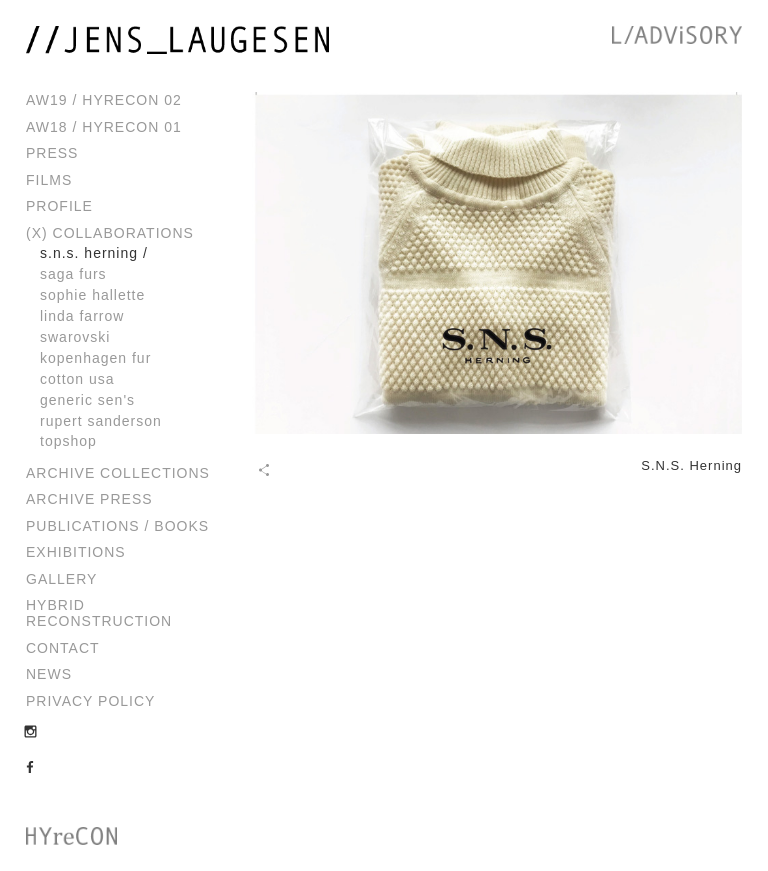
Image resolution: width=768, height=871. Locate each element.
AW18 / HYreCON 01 (104, 127)
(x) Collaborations (110, 233)
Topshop (68, 441)
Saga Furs (73, 274)
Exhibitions (76, 552)
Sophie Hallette (92, 295)
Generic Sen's (87, 400)
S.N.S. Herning (89, 253)
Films (49, 180)
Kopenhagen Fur (95, 358)
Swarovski (75, 337)
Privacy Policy (90, 701)
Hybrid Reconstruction (99, 613)
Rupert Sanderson (101, 421)
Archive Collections (118, 473)
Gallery (61, 579)
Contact (63, 648)
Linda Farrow (82, 316)
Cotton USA (77, 379)
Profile (59, 206)
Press (52, 153)
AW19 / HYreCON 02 (104, 100)
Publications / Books (117, 526)
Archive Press (89, 499)
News (49, 674)
